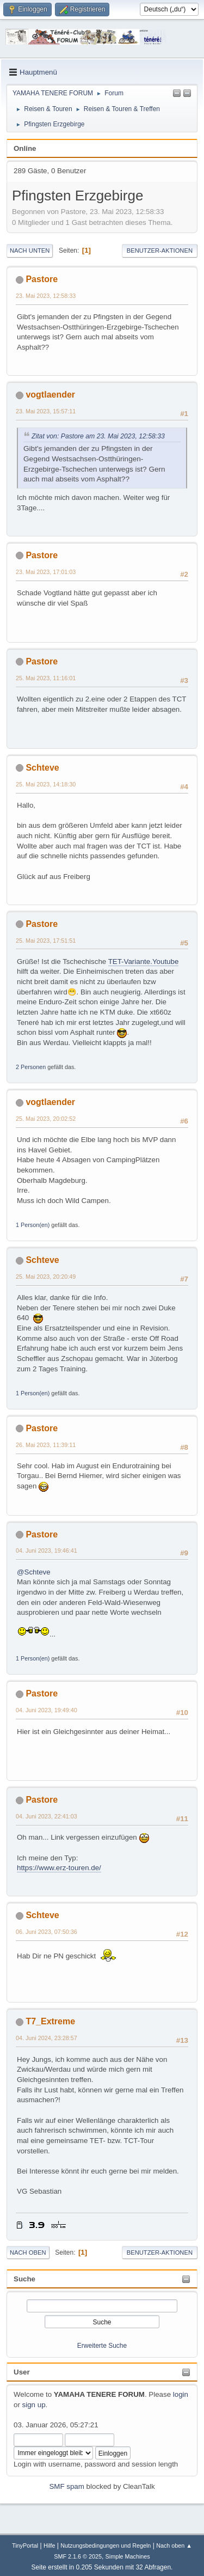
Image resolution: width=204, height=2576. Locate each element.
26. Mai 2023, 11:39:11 (46, 1445)
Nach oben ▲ (174, 2545)
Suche (24, 2279)
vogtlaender (50, 394)
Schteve (42, 767)
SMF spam (66, 2486)
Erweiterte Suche (102, 2345)
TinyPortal (25, 2545)
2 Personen (31, 1067)
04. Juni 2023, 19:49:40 (46, 1710)
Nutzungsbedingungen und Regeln (105, 2545)
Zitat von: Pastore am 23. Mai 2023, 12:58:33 (98, 436)
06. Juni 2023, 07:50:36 (46, 1931)
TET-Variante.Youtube (143, 961)
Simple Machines (128, 2556)
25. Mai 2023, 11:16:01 (46, 678)
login (180, 2394)
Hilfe (49, 2545)
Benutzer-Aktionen (160, 250)
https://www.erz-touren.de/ (59, 1868)
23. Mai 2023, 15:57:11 (46, 411)
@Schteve (34, 1572)
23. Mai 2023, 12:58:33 (46, 295)
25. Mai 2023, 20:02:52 (46, 1118)
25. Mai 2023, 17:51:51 (46, 940)
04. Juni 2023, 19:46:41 (46, 1550)
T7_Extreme (50, 2021)
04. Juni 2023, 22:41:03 (46, 1816)
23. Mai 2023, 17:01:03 (46, 572)
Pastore (42, 279)
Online (25, 148)
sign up (34, 2405)
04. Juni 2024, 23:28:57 (46, 2038)
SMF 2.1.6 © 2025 (78, 2556)
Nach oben (28, 2252)
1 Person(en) (33, 1225)
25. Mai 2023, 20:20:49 (46, 1276)
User (22, 2372)
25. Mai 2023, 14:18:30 (46, 784)
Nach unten (30, 250)
